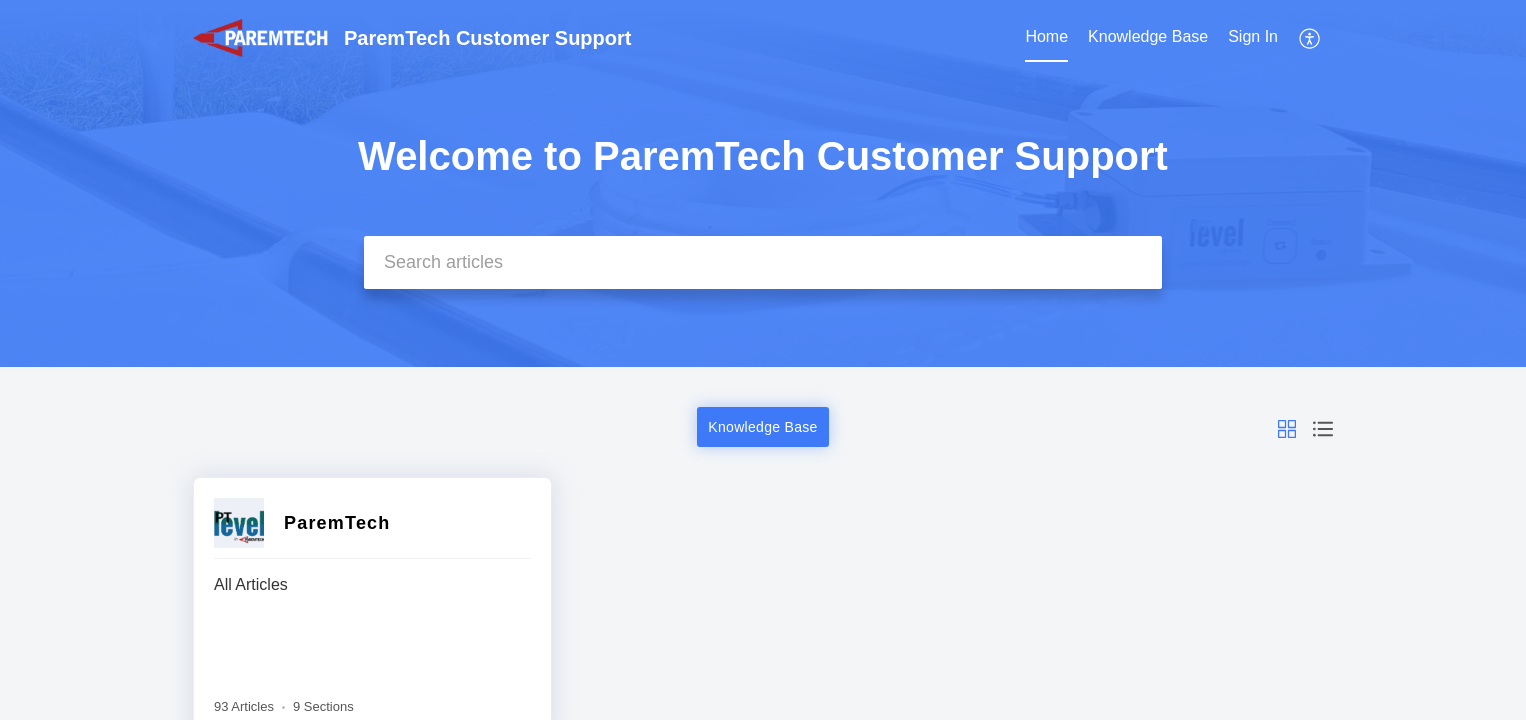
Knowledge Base (1148, 36)
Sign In (1253, 36)
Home (1046, 36)
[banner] (763, 183)
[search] (763, 262)
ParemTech (337, 523)
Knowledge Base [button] (762, 427)
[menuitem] (1046, 38)
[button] (1310, 38)
